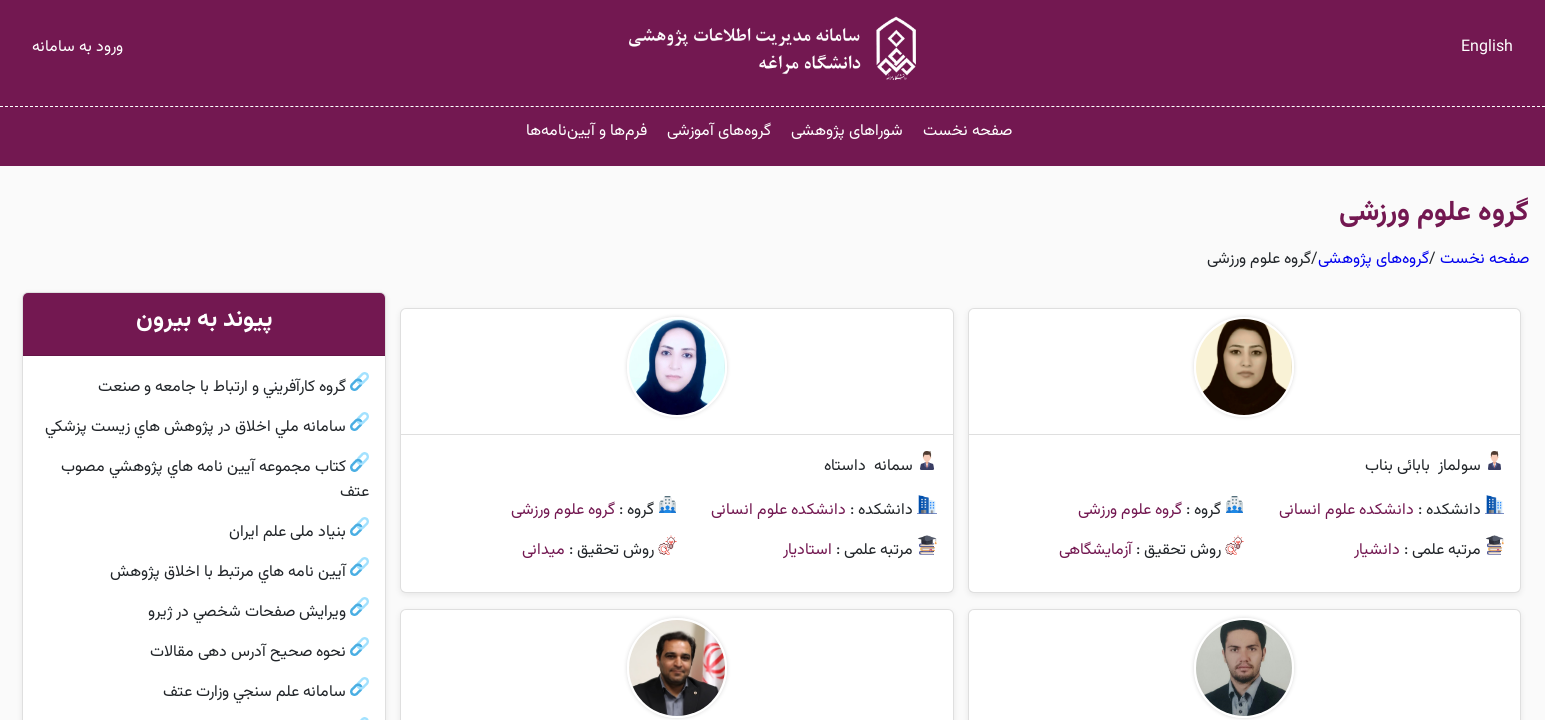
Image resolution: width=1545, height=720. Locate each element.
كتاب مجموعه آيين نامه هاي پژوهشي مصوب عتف (215, 480)
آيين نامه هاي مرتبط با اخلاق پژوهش (228, 572)
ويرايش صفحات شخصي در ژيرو (247, 612)
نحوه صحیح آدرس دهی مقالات (248, 652)
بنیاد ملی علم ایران (287, 532)
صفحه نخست (967, 131)
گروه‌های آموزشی (719, 131)
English (1487, 47)
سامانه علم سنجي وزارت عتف (254, 692)
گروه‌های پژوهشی (1373, 259)
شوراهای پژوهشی (847, 131)
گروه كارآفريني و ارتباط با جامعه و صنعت (222, 387)
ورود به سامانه (77, 47)
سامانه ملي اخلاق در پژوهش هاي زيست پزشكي (195, 427)
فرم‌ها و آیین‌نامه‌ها (586, 131)
